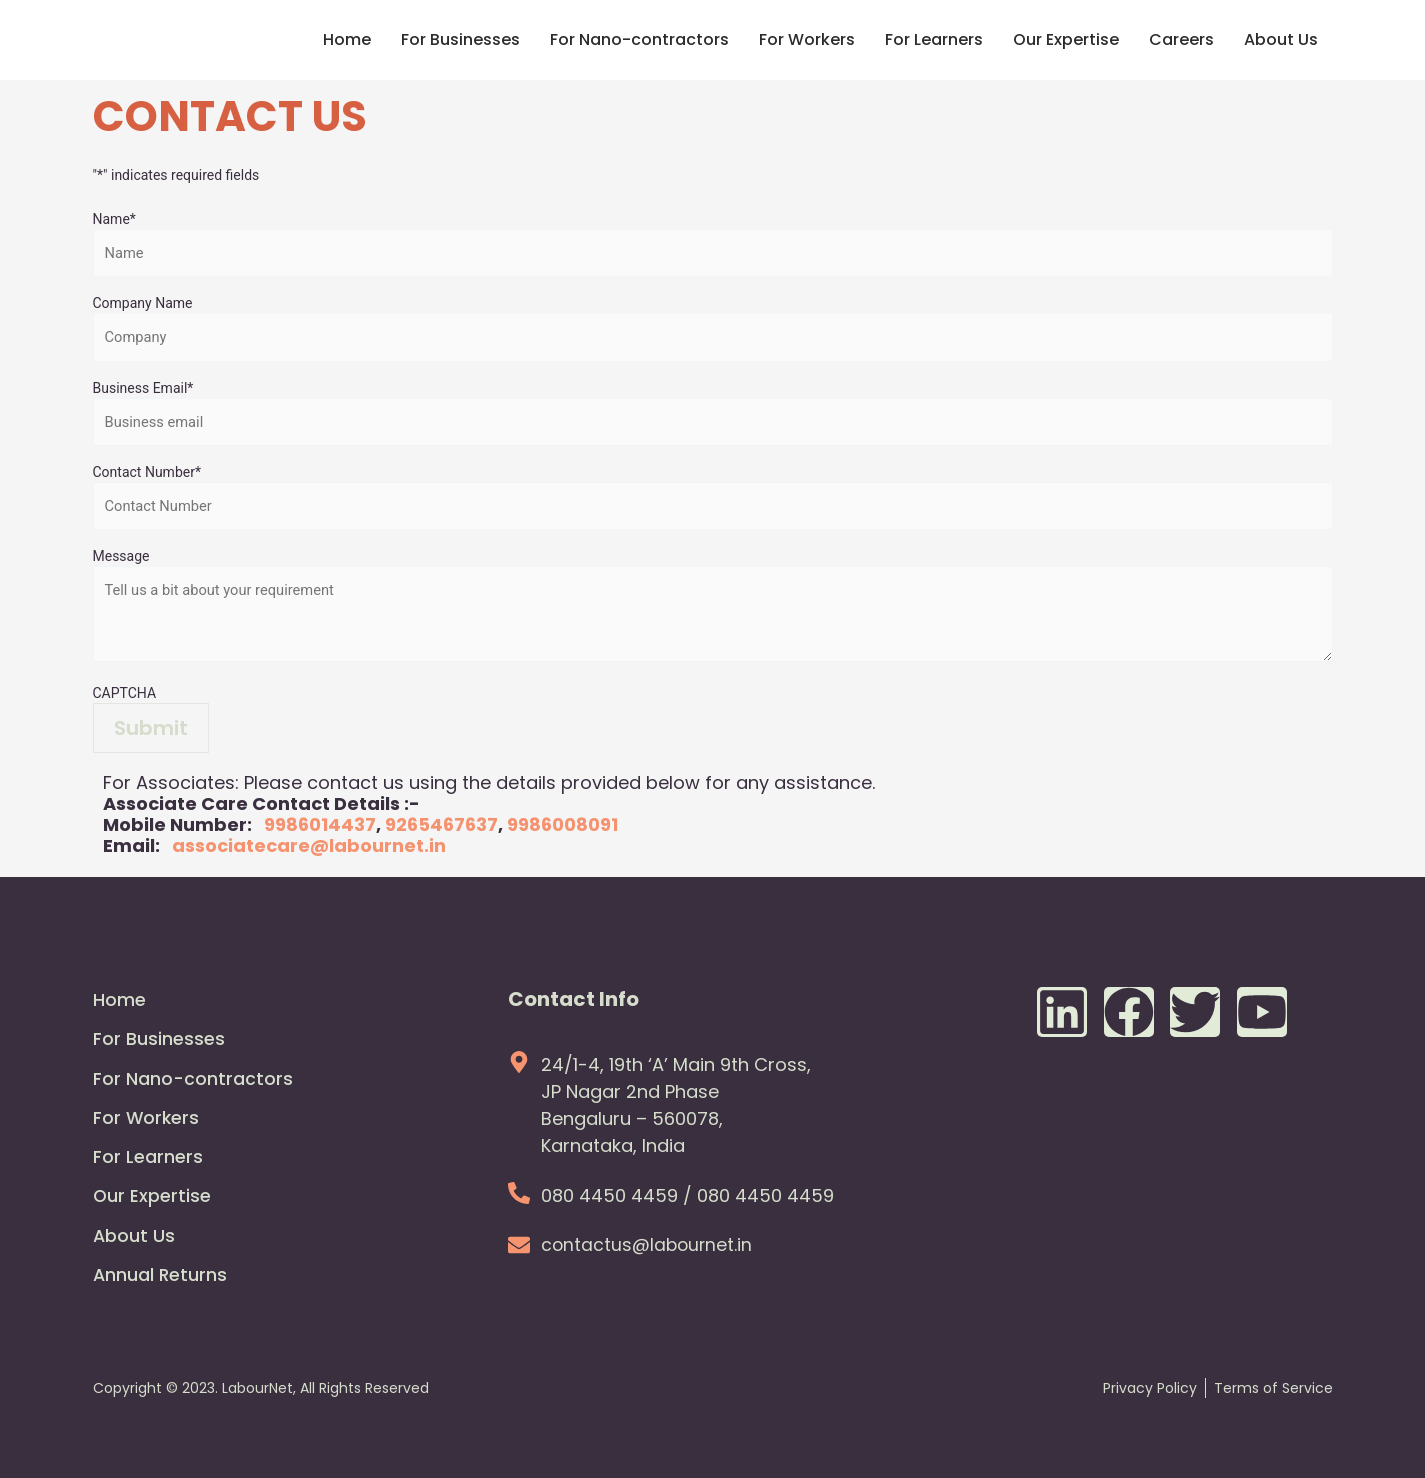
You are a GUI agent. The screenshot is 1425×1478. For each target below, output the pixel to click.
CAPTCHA (125, 697)
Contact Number (147, 475)
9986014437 (320, 828)
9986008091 (562, 828)
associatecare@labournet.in (309, 849)
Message (121, 560)
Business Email (143, 390)
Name (114, 219)
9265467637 (441, 828)
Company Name (143, 304)
